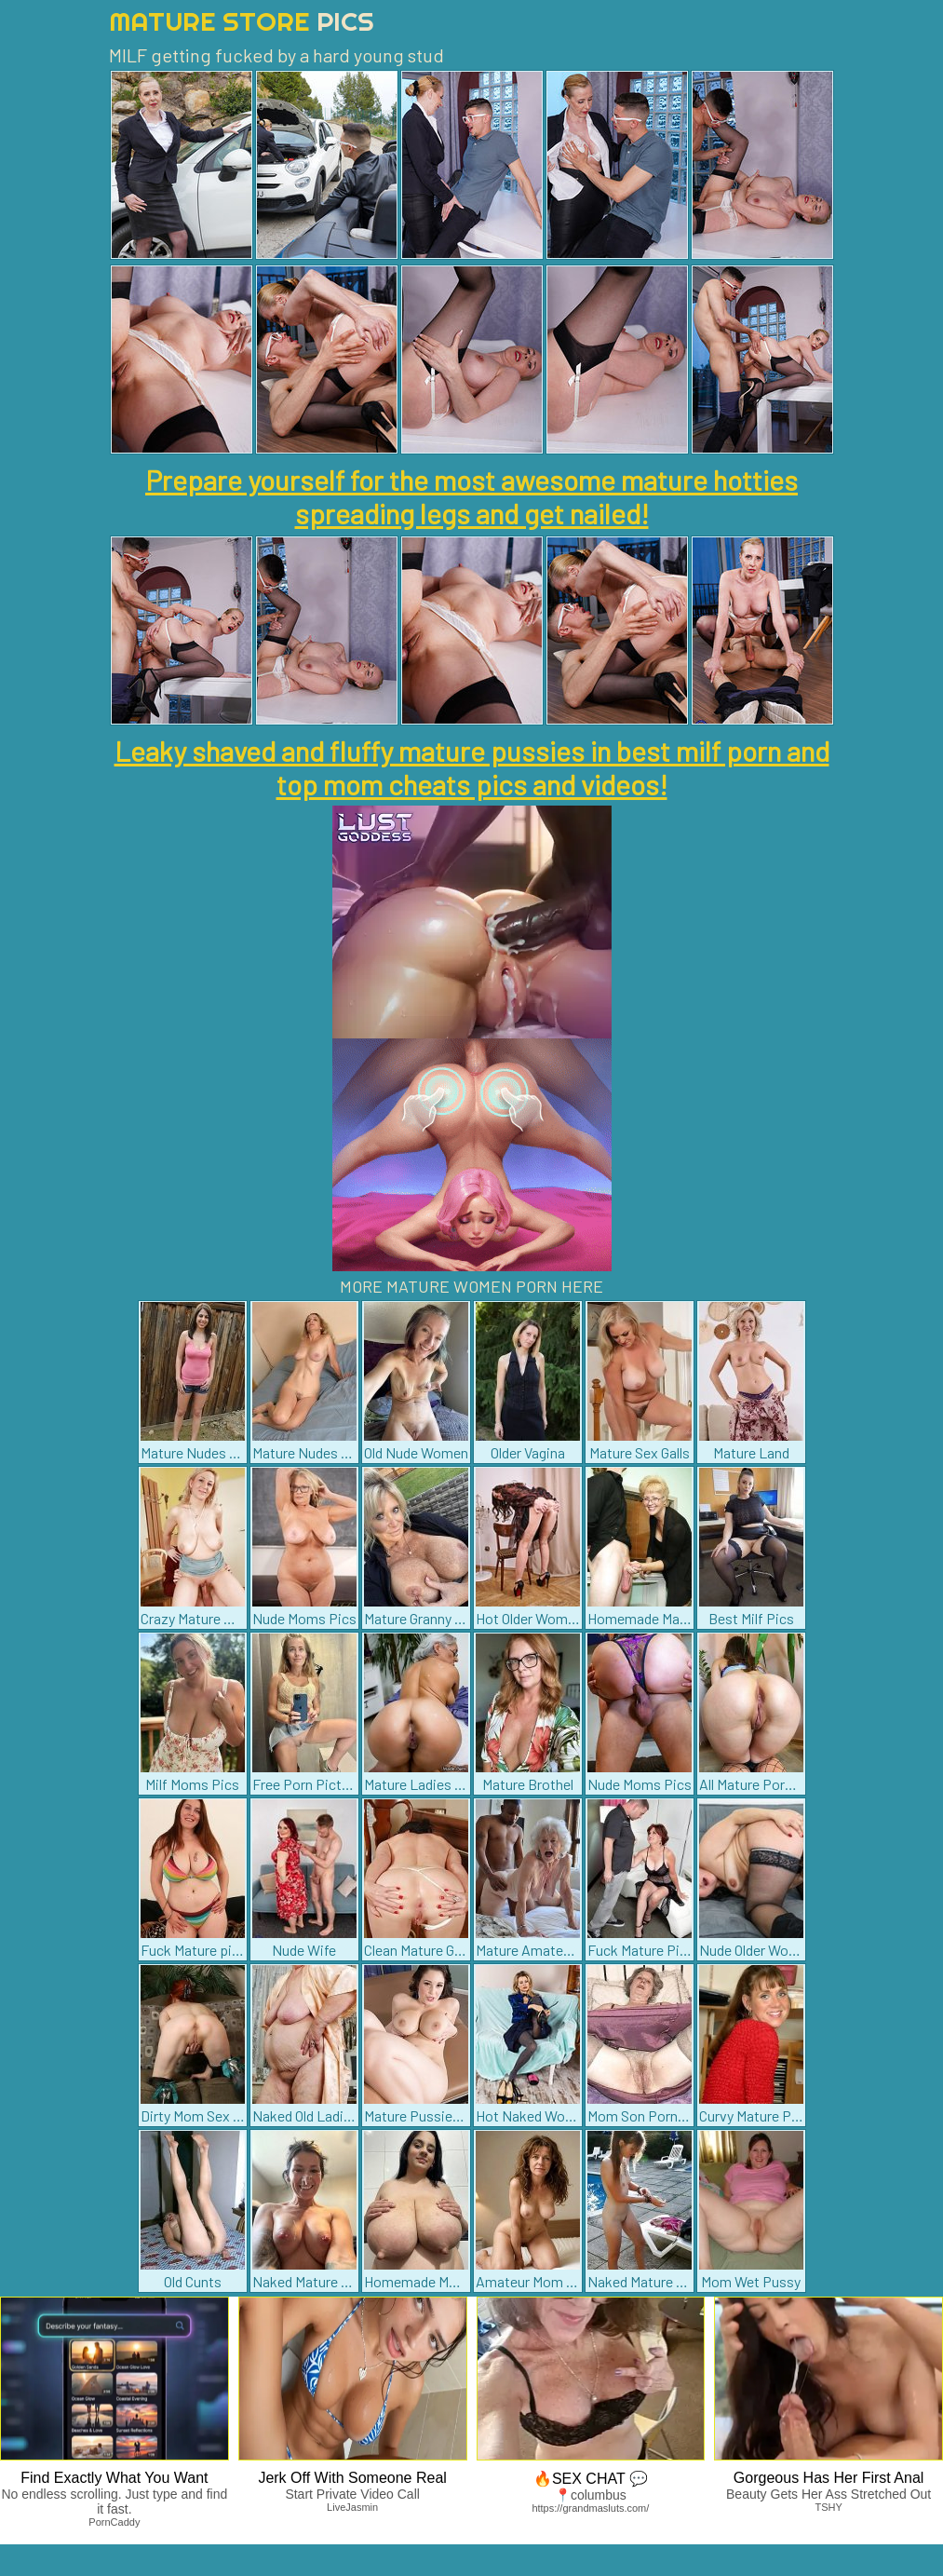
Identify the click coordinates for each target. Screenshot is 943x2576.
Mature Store (241, 21)
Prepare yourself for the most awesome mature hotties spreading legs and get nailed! (471, 496)
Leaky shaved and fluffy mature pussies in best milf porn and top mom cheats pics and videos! (472, 767)
